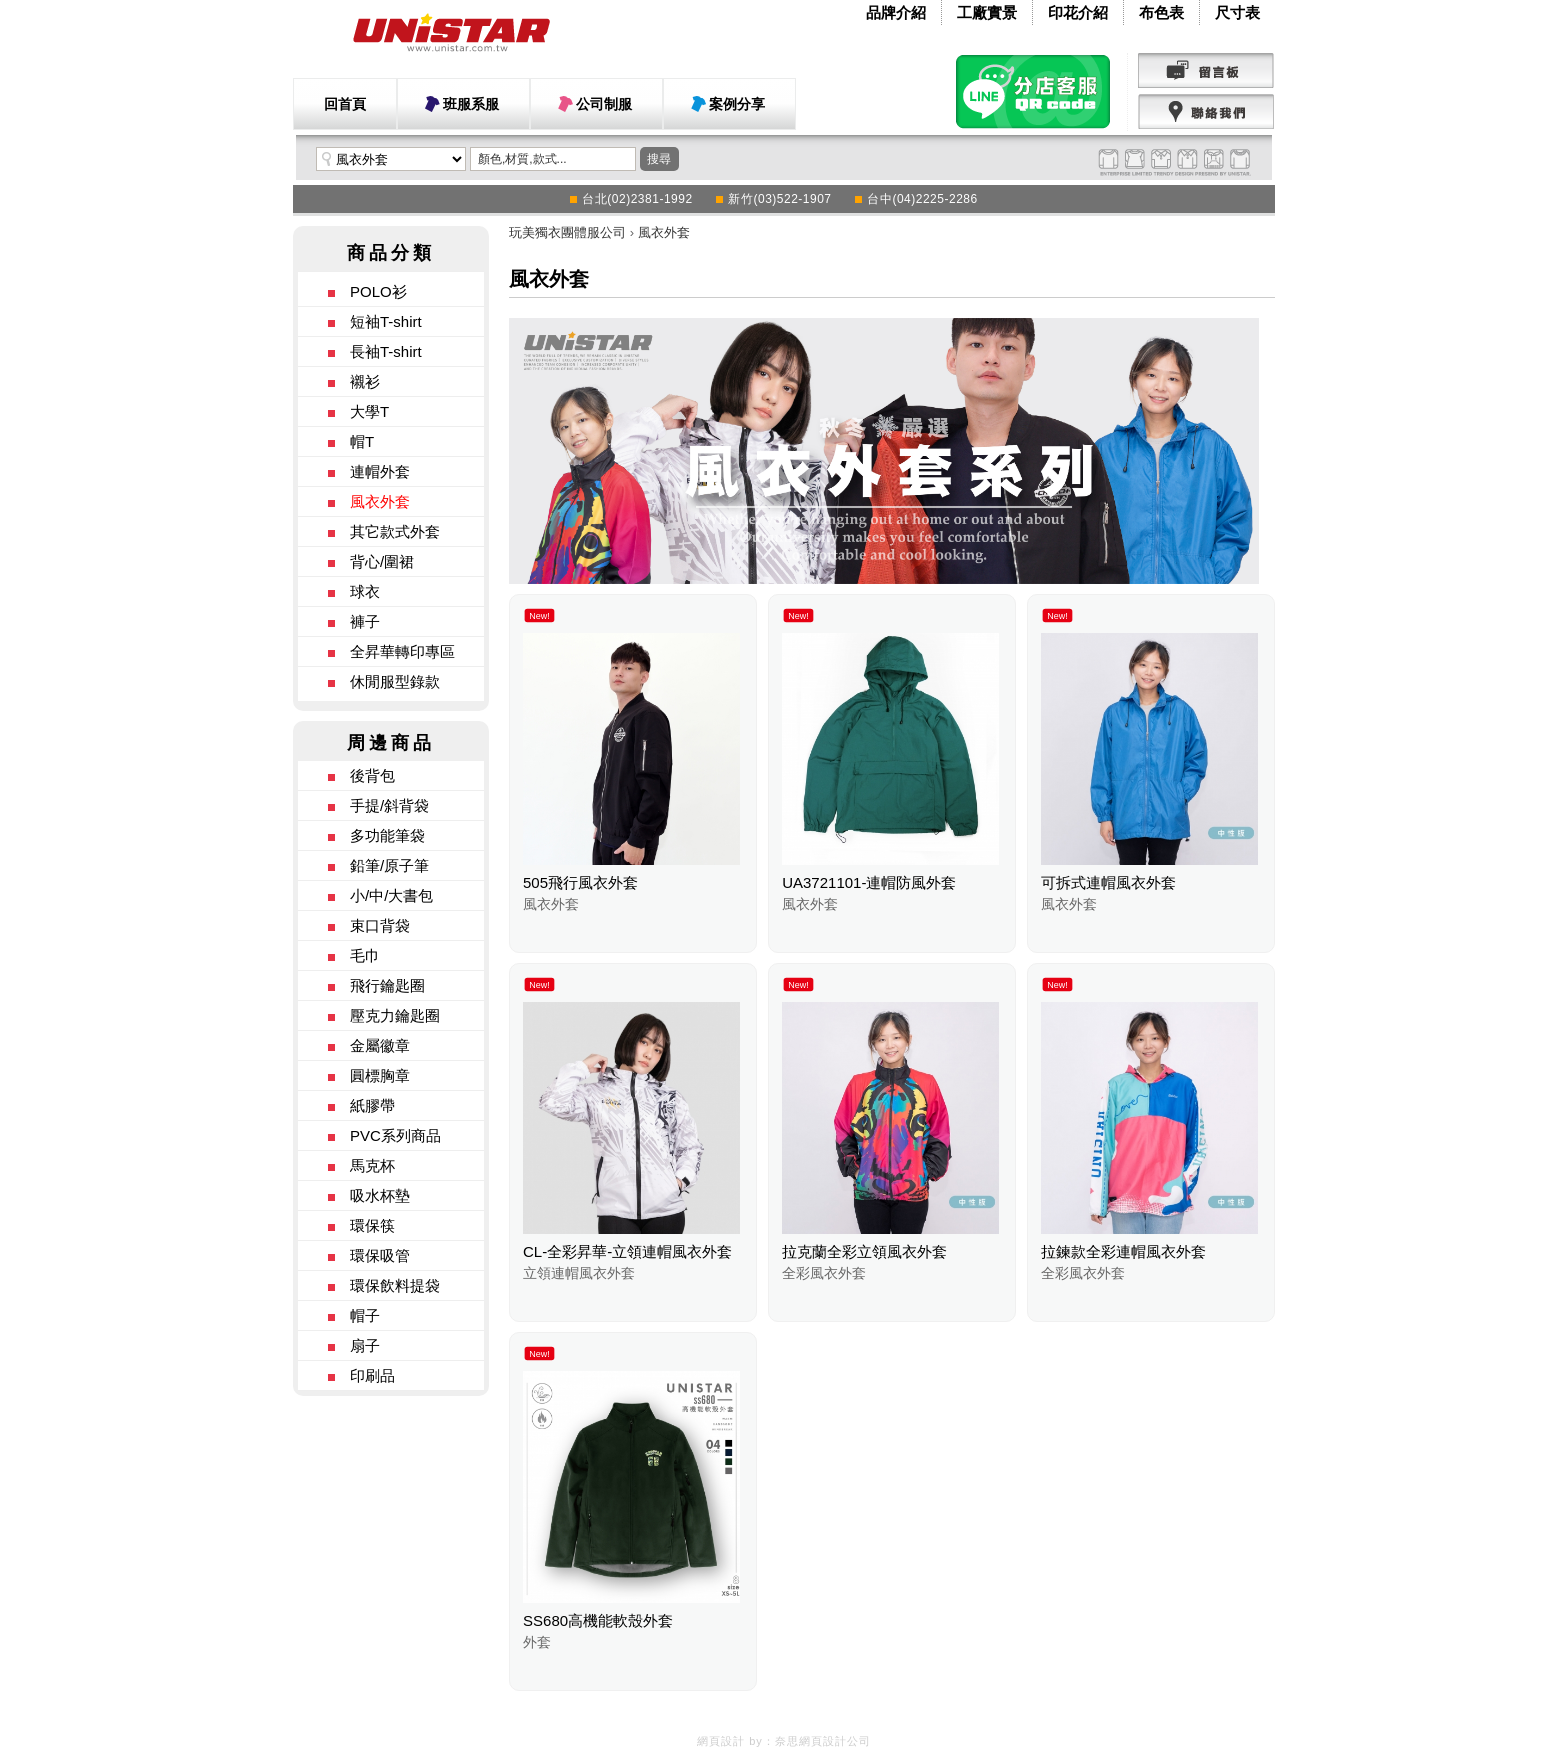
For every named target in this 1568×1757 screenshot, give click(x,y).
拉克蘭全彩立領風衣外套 (864, 1251)
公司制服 (604, 104)
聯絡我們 (1206, 112)
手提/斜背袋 (389, 805)
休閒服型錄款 (395, 681)
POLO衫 (378, 291)
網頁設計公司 (835, 1741)
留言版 (1206, 71)
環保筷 (372, 1225)
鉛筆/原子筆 (389, 865)
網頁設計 (721, 1741)
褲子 (365, 621)
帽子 (365, 1315)
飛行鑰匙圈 (387, 985)
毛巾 (365, 955)
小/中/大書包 (391, 895)
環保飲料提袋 (395, 1285)
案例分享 (737, 104)
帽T (362, 441)
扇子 (365, 1345)
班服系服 (471, 104)
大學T (369, 411)
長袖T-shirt (386, 351)
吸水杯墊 (380, 1195)
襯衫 (365, 381)
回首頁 (345, 104)
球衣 (365, 591)
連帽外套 (380, 471)
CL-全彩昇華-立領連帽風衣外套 (627, 1251)
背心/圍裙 (382, 561)
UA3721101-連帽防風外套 (869, 882)
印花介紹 (1078, 12)
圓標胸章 (380, 1075)
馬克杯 (372, 1165)
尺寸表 (1237, 12)
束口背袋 (380, 925)
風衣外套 (380, 501)
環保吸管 (380, 1255)
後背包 (372, 775)
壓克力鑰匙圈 (395, 1015)
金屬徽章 (380, 1045)
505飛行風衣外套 (580, 882)
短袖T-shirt (386, 321)
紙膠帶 (372, 1105)
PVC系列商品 (395, 1135)
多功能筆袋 (387, 835)
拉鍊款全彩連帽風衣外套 (1123, 1251)
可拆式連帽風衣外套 (1108, 882)
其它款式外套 (395, 531)
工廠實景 (987, 12)
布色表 (1161, 12)
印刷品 (372, 1375)
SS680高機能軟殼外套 (598, 1620)
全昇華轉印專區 (402, 651)
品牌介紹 (896, 12)
